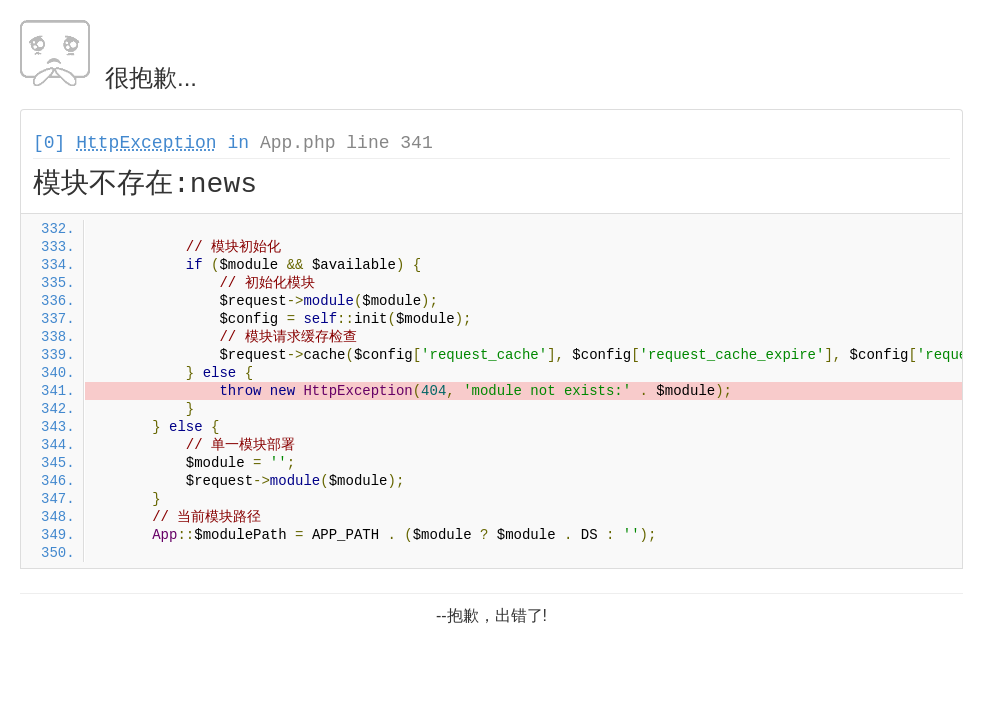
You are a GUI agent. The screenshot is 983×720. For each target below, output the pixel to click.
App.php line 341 (346, 143)
